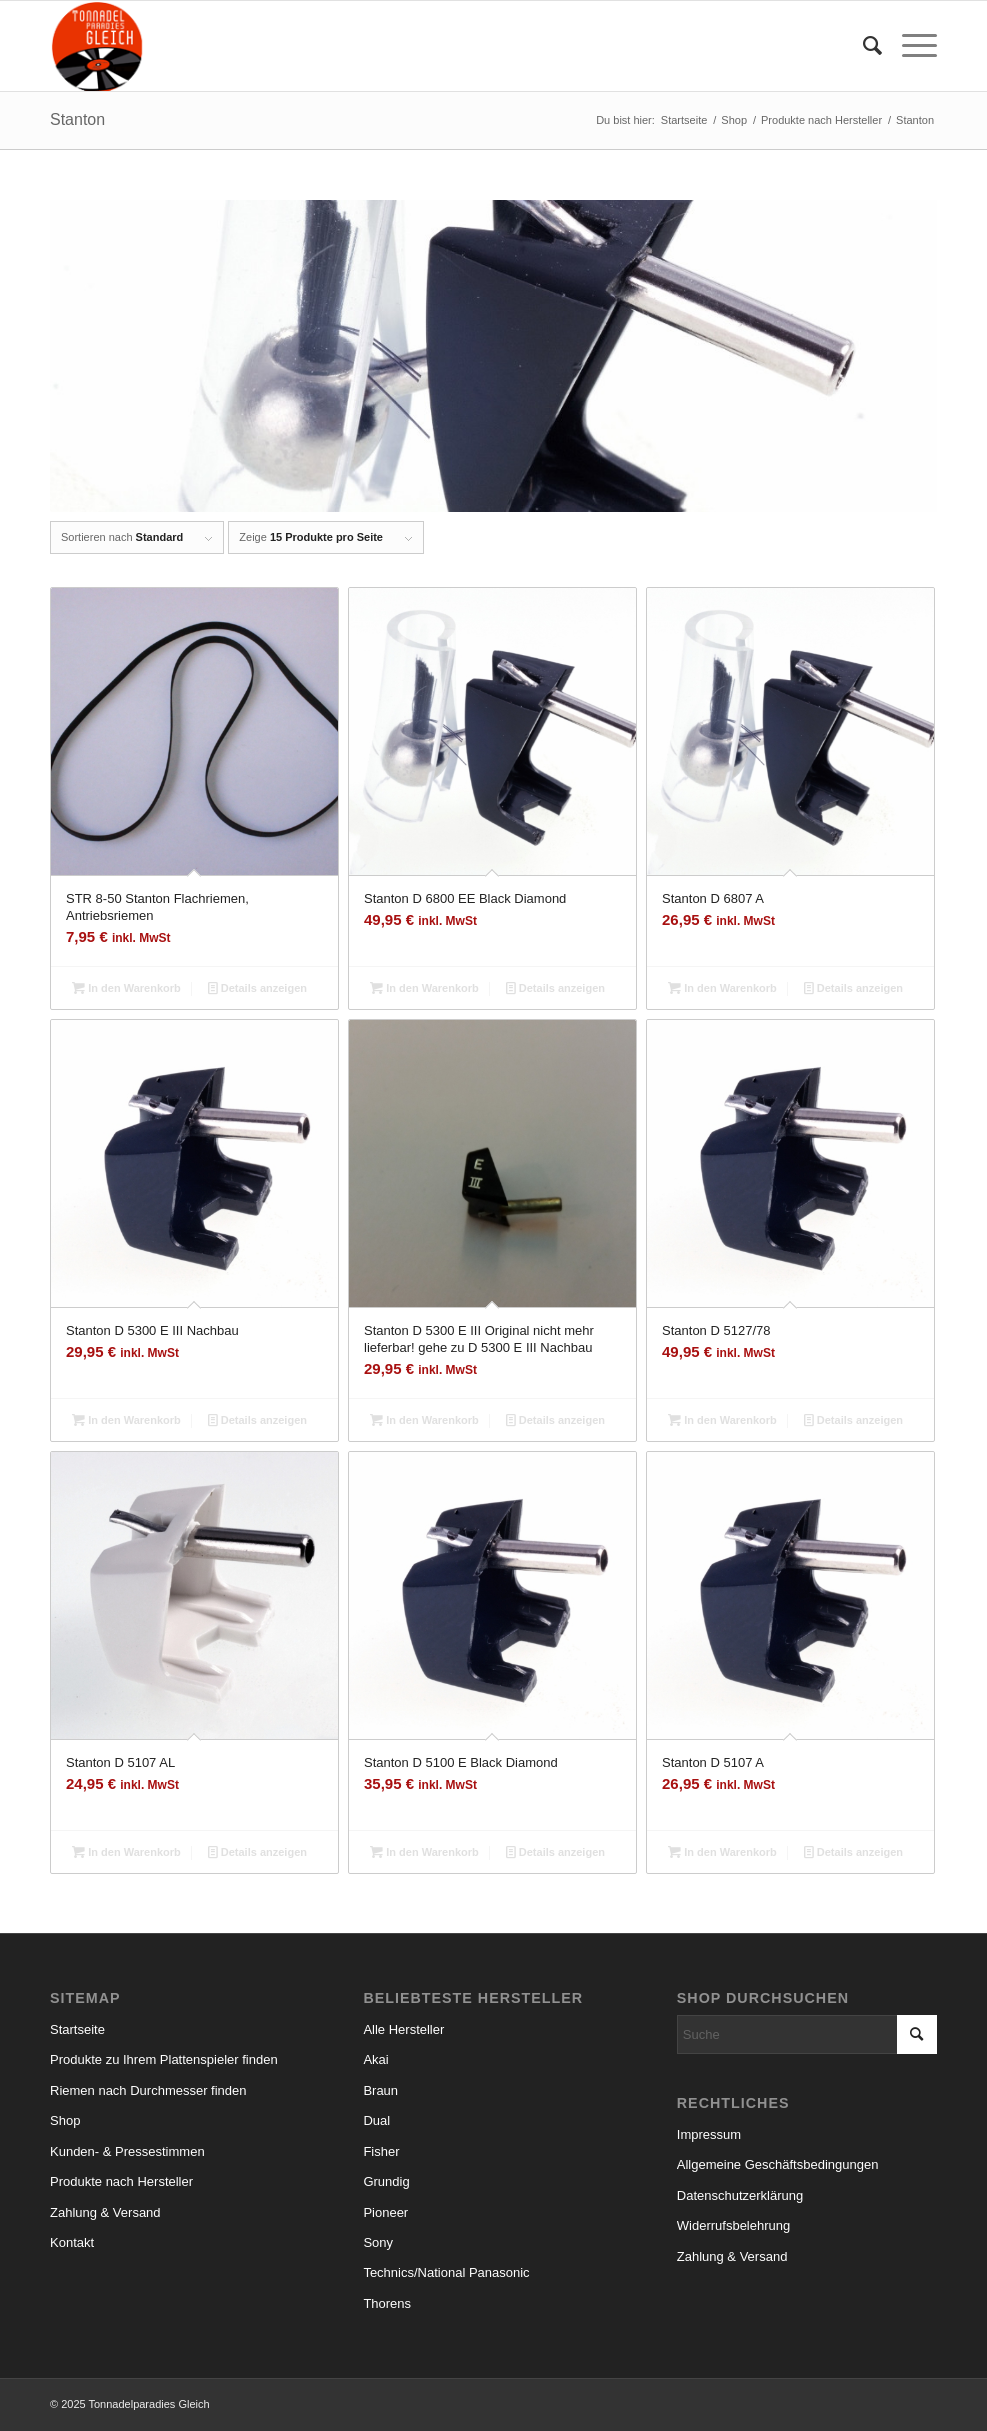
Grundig (386, 2181)
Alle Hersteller (403, 2029)
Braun (380, 2090)
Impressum (709, 2134)
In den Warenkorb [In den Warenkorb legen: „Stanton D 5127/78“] (722, 1420)
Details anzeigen (257, 988)
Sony (378, 2242)
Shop (65, 2120)
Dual (376, 2120)
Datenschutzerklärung (740, 2195)
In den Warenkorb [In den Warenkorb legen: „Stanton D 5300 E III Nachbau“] (126, 1420)
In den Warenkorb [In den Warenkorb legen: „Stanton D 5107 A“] (722, 1852)
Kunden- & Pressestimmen (127, 2151)
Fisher (381, 2151)
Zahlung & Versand (105, 2212)
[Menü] (909, 46)
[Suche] (862, 46)
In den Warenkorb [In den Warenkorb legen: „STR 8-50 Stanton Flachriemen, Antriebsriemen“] (126, 988)
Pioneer (385, 2212)
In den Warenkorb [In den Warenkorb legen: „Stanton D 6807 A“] (722, 988)
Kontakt (72, 2242)
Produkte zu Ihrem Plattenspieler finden (164, 2059)
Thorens (387, 2303)
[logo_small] (97, 46)
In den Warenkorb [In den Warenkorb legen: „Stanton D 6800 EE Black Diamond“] (424, 988)
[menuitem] (862, 46)
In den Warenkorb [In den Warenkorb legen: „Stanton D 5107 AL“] (126, 1852)
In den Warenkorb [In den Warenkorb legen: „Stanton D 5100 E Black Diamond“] (424, 1852)
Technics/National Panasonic (446, 2272)
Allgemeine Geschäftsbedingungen (778, 2164)
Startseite (77, 2029)
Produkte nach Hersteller (121, 2181)
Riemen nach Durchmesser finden (148, 2090)
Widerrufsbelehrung (733, 2225)
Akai (375, 2059)
